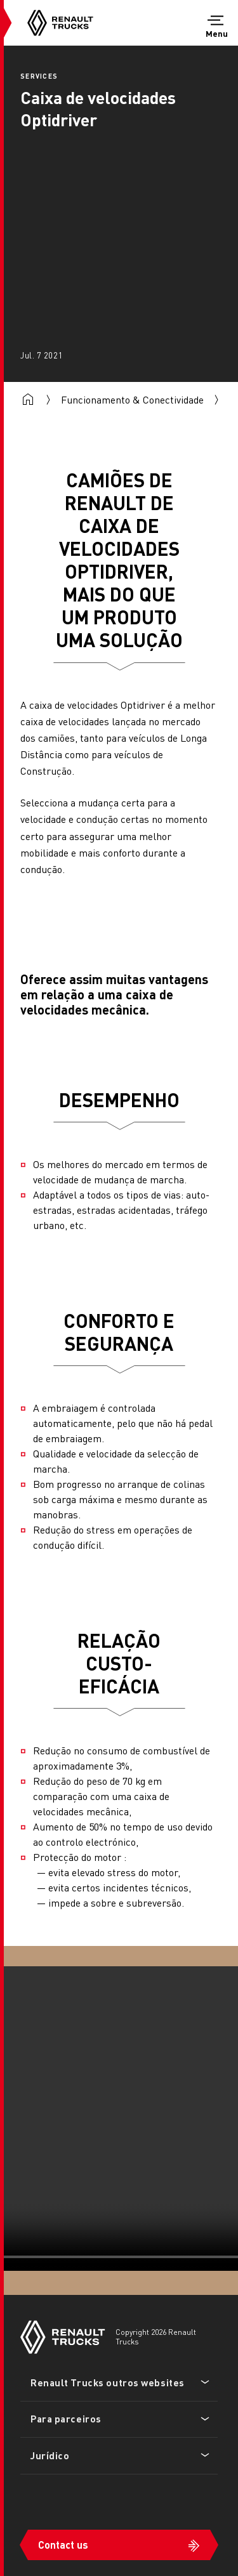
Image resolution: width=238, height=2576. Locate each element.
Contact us (63, 2544)
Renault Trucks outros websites (107, 2382)
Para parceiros (66, 2418)
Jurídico (49, 2455)
